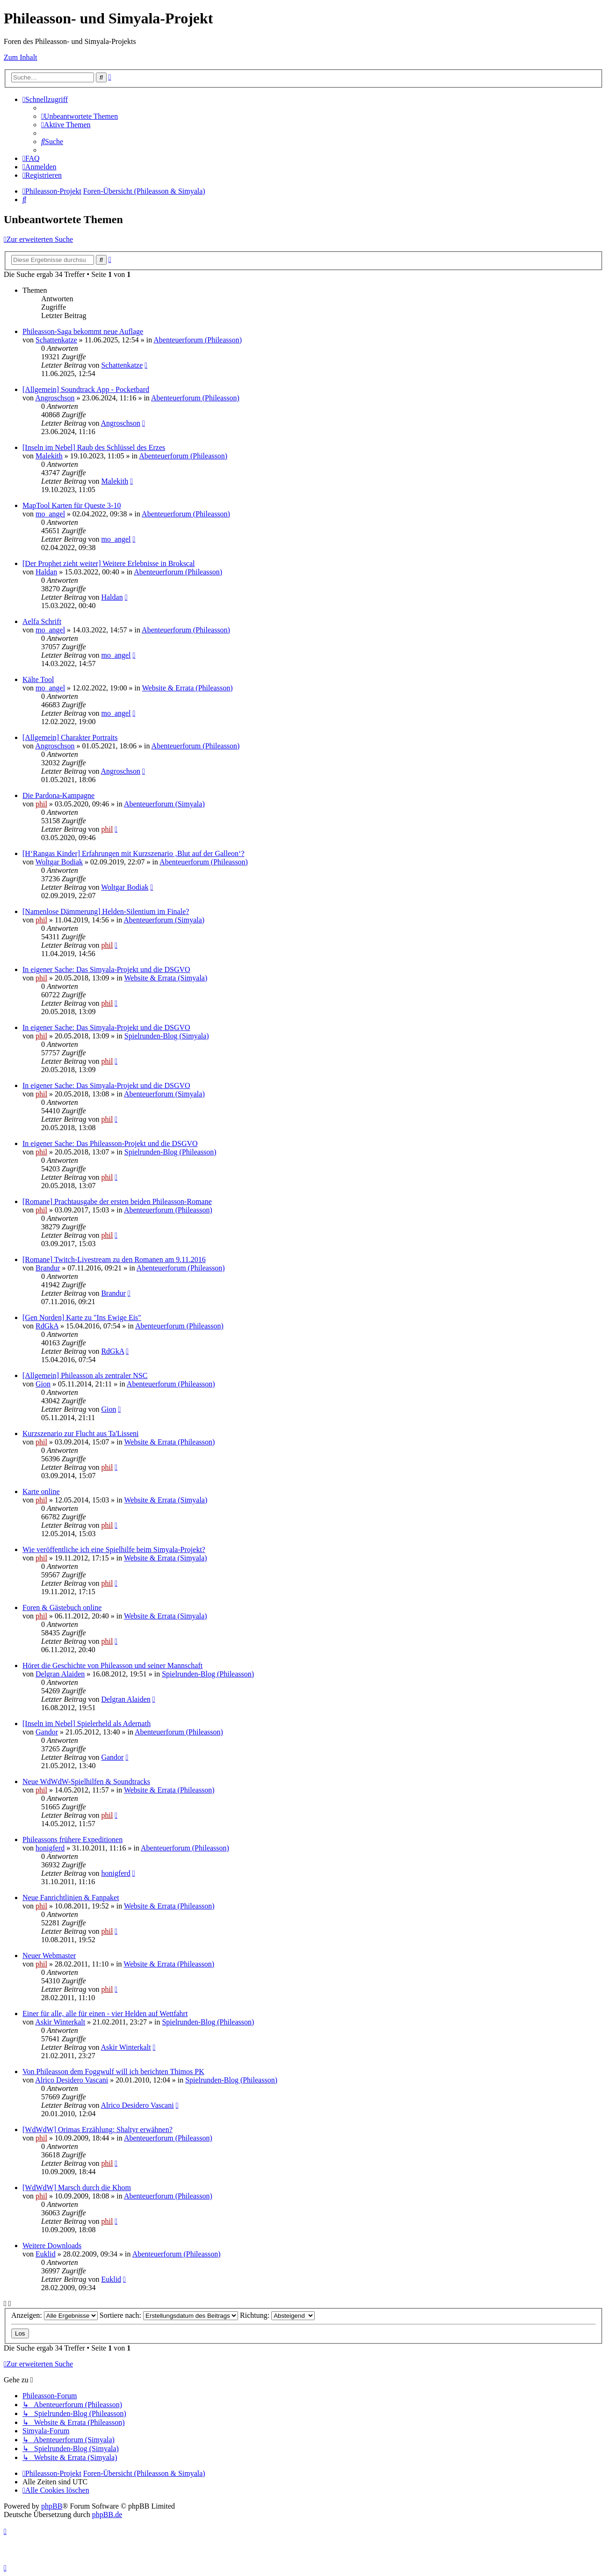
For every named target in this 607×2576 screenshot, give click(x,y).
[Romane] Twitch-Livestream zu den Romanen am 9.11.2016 (114, 1259)
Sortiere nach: (169, 2315)
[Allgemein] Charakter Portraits (70, 737)
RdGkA (47, 1326)
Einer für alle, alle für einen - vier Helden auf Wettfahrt (105, 2013)
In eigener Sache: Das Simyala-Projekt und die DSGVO (106, 969)
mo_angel (50, 514)
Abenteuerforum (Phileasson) (197, 340)
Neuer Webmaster (49, 1955)
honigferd (50, 1848)
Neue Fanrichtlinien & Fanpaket (70, 1897)
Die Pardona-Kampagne (58, 795)
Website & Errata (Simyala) (166, 978)
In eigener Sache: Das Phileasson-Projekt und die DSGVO (110, 1143)
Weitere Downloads (51, 2245)
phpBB (51, 2506)
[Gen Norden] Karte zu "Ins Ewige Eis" (81, 1317)
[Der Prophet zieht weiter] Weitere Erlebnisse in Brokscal (108, 563)
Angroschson (54, 398)
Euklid (46, 2254)
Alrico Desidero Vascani (71, 2080)
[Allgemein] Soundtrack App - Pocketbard (85, 389)
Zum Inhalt (20, 57)
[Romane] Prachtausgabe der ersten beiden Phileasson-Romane (117, 1201)
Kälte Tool (38, 679)
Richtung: (277, 2315)
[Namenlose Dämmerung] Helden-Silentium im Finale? (105, 911)
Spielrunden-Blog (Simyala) (166, 1036)
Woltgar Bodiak (59, 862)
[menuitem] (79, 116)
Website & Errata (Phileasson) (187, 688)
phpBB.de (107, 2514)
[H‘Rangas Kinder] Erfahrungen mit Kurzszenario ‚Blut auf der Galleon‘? (133, 853)
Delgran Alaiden (60, 1674)
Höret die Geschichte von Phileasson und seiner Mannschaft (112, 1665)
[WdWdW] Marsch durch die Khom (76, 2187)
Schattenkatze (56, 340)
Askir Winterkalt (60, 2022)
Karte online (41, 1491)
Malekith (49, 456)
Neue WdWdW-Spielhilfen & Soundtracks (86, 1781)
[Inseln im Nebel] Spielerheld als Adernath (86, 1723)
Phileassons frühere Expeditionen (72, 1839)
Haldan (46, 572)
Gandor (47, 1732)
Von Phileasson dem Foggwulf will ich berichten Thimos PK (113, 2071)
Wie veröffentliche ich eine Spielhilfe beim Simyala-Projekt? (113, 1549)
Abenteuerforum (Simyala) (164, 804)
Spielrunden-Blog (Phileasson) (170, 1152)
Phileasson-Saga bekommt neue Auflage (82, 331)
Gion (43, 1384)
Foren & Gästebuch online (61, 1607)
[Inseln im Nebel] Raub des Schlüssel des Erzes (93, 447)
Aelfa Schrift (41, 621)
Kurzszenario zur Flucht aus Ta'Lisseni (80, 1433)
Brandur (48, 1268)
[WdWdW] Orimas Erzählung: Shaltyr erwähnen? (97, 2129)
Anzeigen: (54, 2315)
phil (41, 804)
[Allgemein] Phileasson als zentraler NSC (85, 1375)
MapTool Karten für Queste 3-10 (71, 505)
